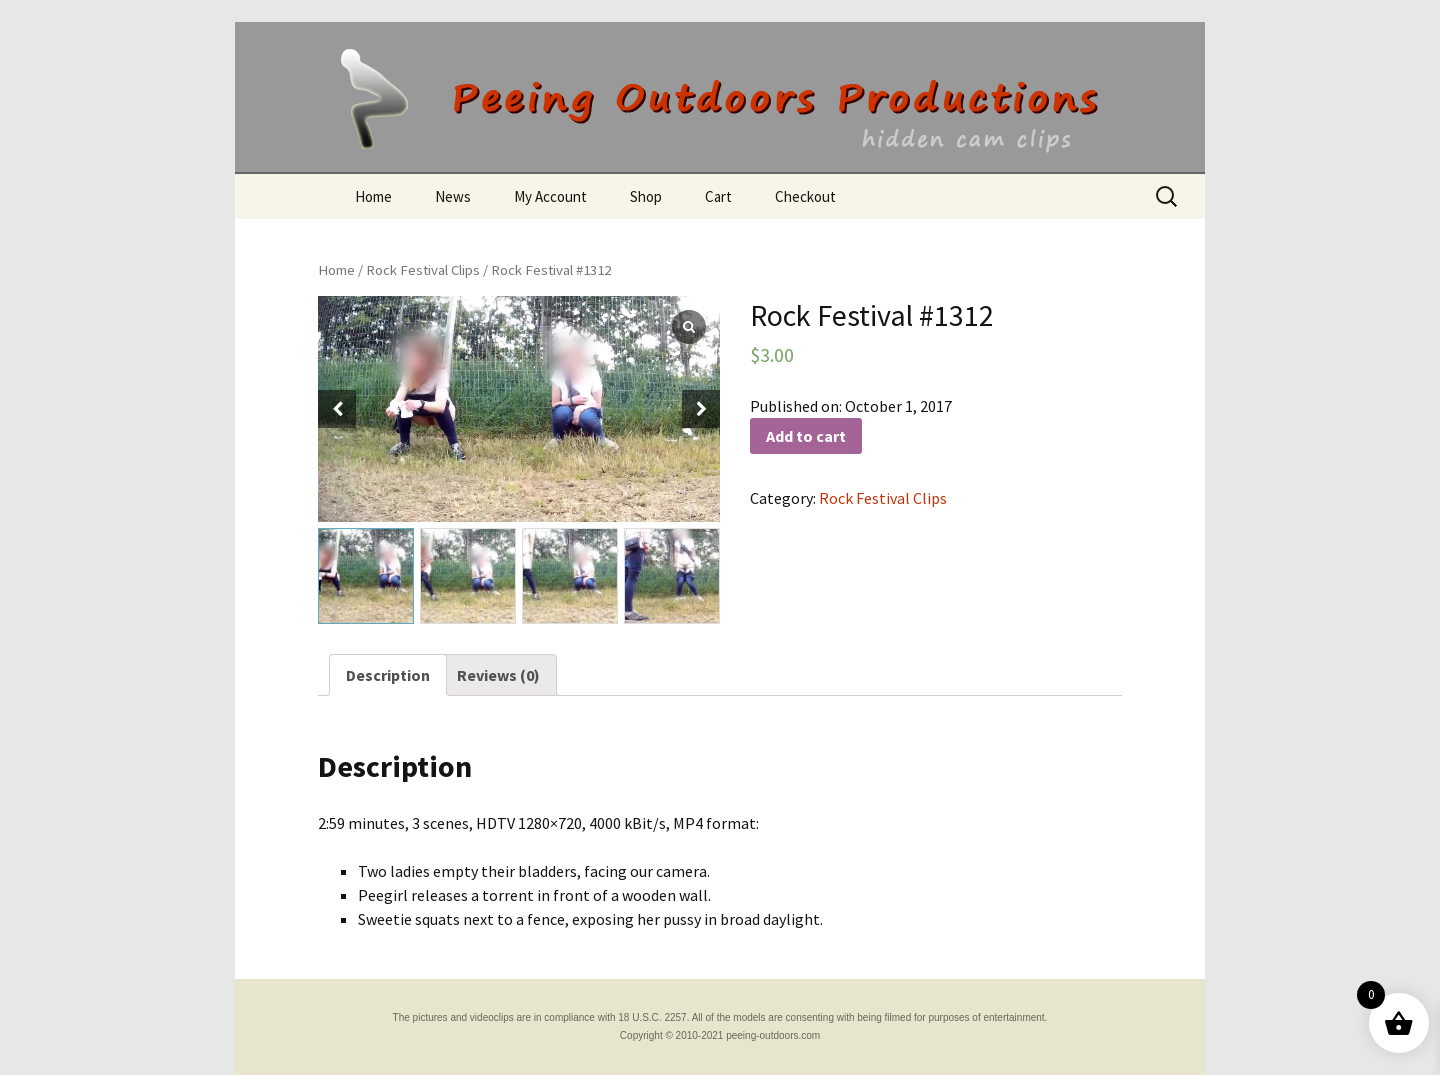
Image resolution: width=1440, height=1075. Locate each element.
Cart (718, 196)
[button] (701, 409)
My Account (550, 196)
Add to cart (806, 436)
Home (373, 196)
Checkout (805, 196)
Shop (646, 196)
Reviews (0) (498, 675)
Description (388, 675)
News (453, 196)
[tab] (388, 675)
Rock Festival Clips (423, 270)
